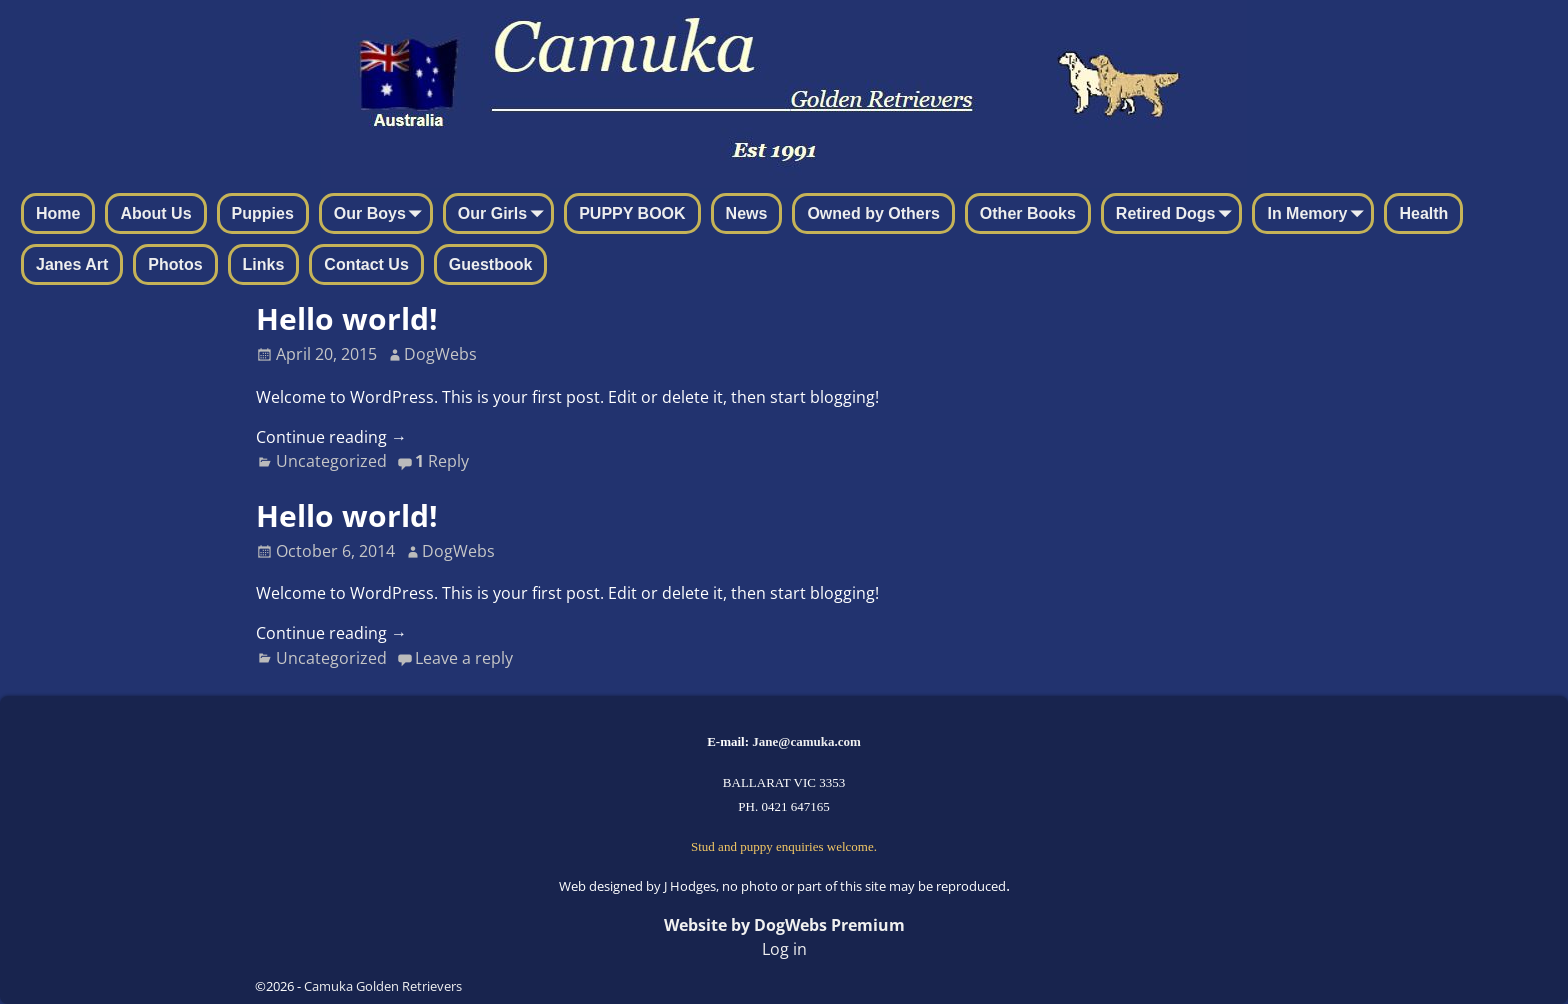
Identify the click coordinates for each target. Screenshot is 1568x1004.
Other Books (1028, 213)
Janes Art (72, 264)
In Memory (1319, 215)
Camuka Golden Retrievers (383, 986)
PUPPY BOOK (632, 213)
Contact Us (366, 264)
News (747, 213)
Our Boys (382, 215)
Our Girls (504, 215)
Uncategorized (331, 461)
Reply (442, 461)
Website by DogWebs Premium (784, 925)
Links (264, 264)
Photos (175, 264)
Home (58, 213)
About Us (155, 213)
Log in (784, 949)
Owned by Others (873, 213)
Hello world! (347, 318)
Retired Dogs (1178, 215)
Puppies (263, 213)
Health (1423, 213)
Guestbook (491, 264)
